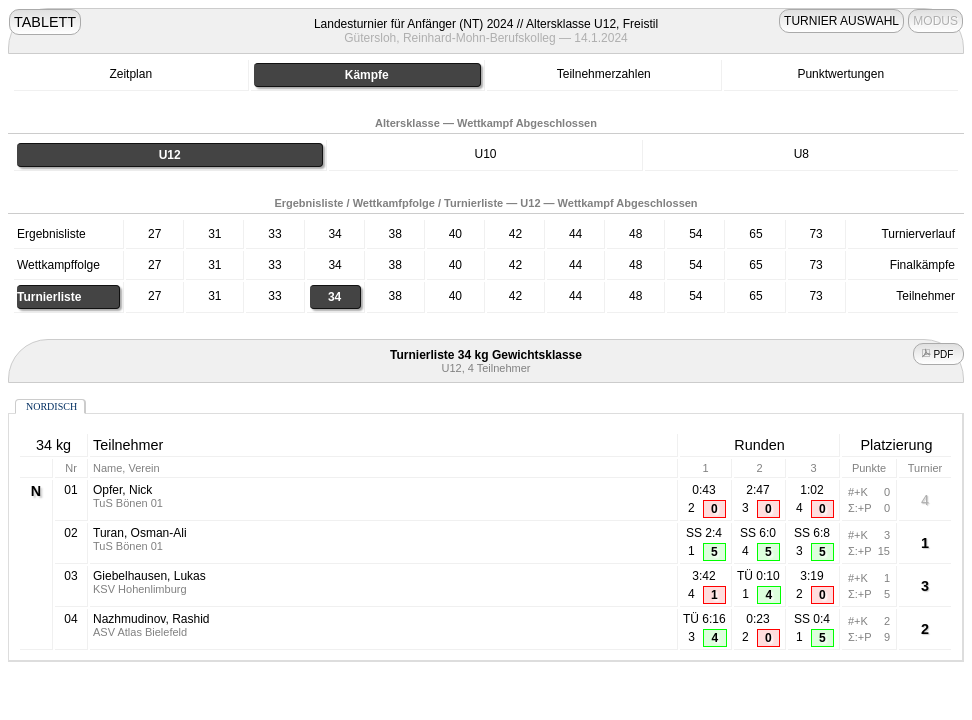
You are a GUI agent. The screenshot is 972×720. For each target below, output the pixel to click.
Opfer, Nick (122, 490)
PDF (939, 354)
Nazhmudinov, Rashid (151, 619)
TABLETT (45, 22)
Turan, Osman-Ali (140, 533)
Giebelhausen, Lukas (149, 576)
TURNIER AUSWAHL (841, 21)
